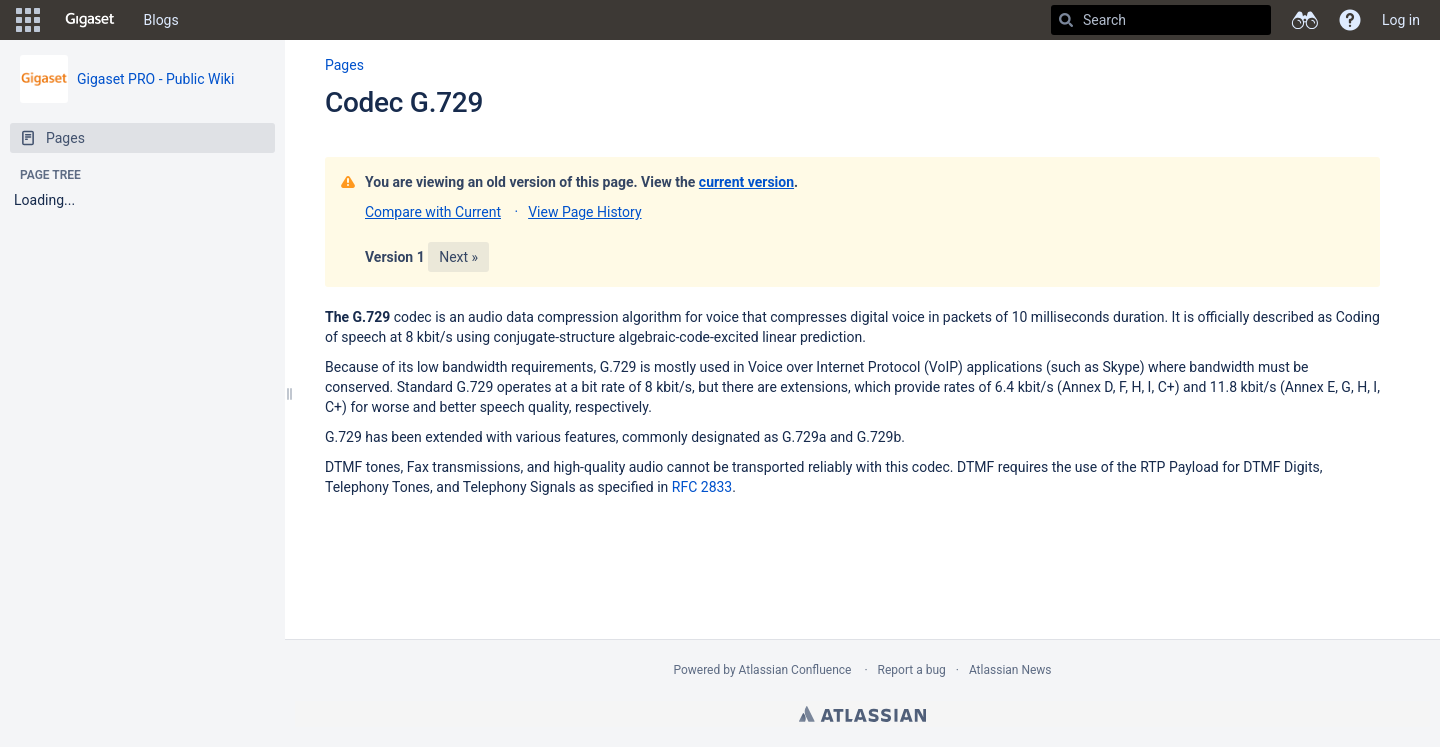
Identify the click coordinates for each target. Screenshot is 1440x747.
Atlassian (862, 714)
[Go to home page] (90, 20)
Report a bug (912, 670)
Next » (458, 257)
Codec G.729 (404, 102)
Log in (1401, 20)
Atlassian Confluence (795, 670)
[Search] (1066, 20)
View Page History (584, 212)
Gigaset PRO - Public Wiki (155, 79)
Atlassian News (1010, 670)
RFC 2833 (702, 487)
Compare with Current (433, 212)
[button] (28, 20)
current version (746, 182)
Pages (344, 65)
